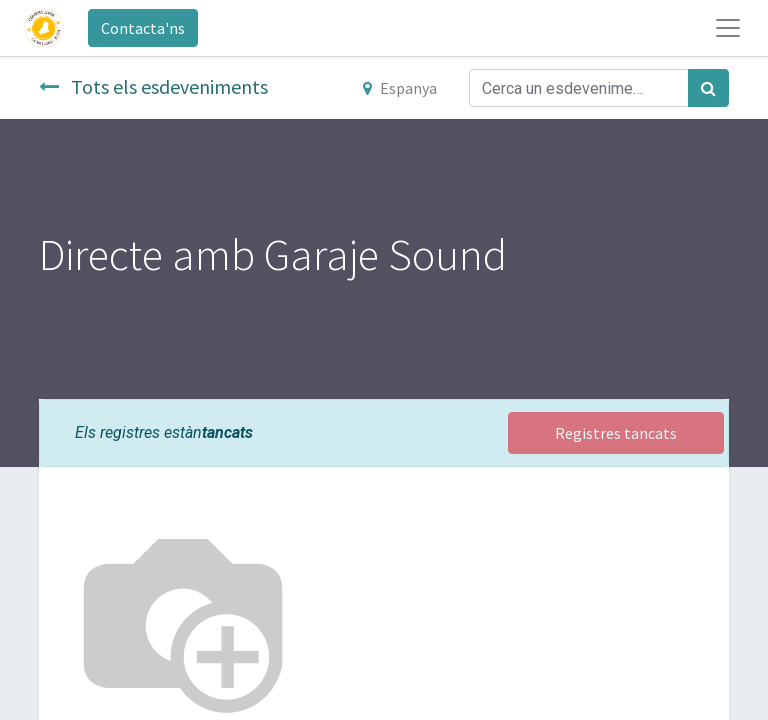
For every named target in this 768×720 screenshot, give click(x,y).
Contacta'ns (143, 28)
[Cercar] (708, 88)
